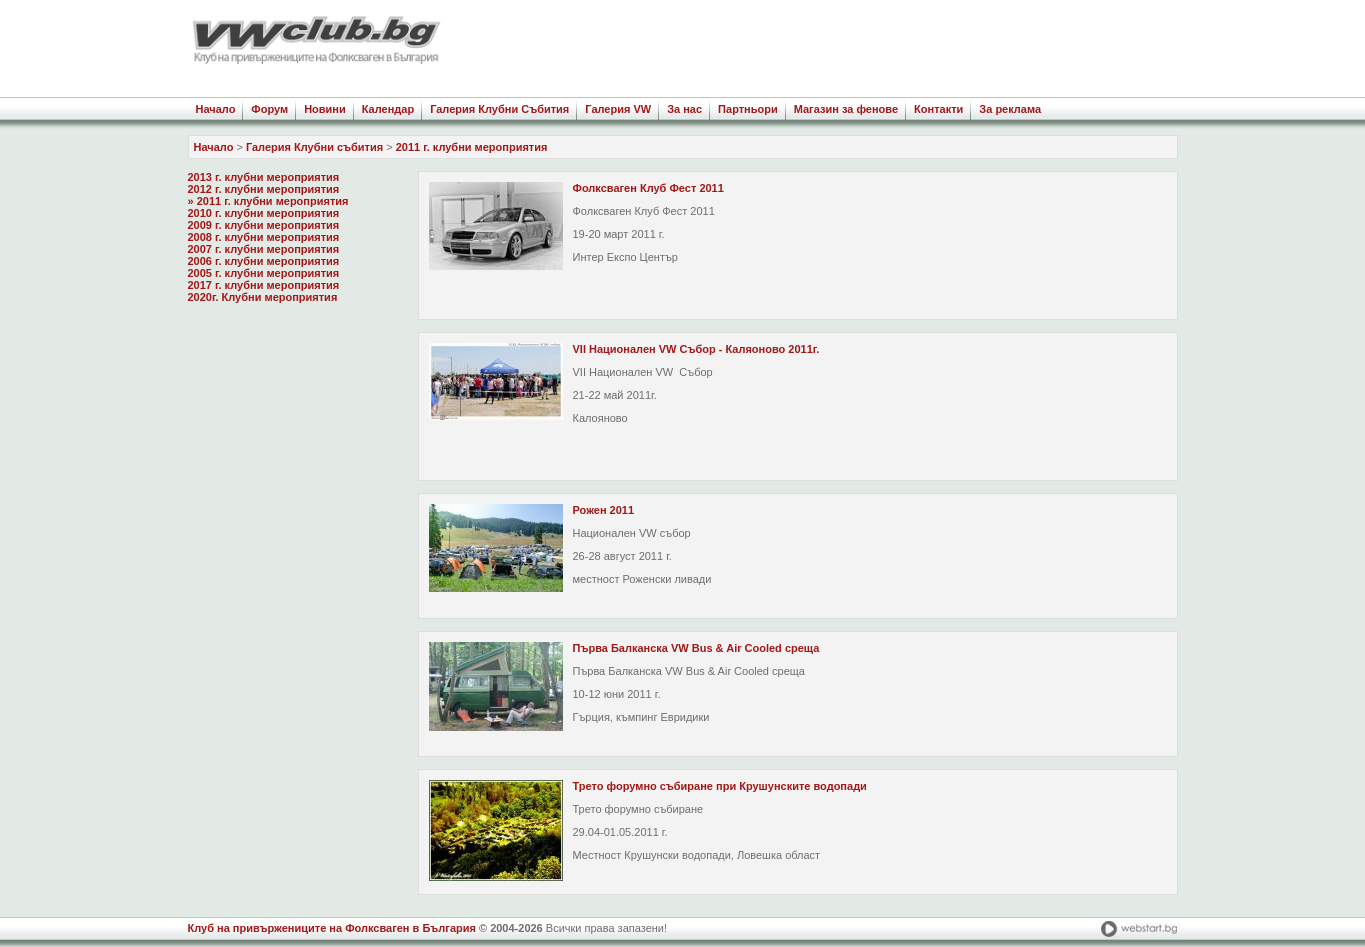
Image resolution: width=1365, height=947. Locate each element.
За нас (684, 109)
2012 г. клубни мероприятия (264, 189)
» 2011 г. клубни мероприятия (268, 201)
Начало (216, 109)
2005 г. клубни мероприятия (264, 273)
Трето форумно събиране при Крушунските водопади (720, 786)
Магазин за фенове (846, 109)
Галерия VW (618, 109)
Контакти (938, 109)
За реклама (1010, 109)
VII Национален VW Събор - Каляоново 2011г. (696, 349)
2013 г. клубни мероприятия (264, 177)
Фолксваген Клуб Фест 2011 (648, 188)
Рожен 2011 (604, 510)
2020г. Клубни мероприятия (263, 297)
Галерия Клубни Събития (499, 109)
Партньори (748, 109)
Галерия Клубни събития (314, 147)
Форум (269, 109)
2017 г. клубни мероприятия (264, 285)
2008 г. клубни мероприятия (264, 237)
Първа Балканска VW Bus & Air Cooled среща (696, 648)
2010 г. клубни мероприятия (264, 213)
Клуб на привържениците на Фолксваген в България (332, 928)
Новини (325, 109)
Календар (388, 109)
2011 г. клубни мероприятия (472, 147)
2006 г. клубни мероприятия (264, 261)
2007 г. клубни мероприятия (264, 249)
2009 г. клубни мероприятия (264, 225)
